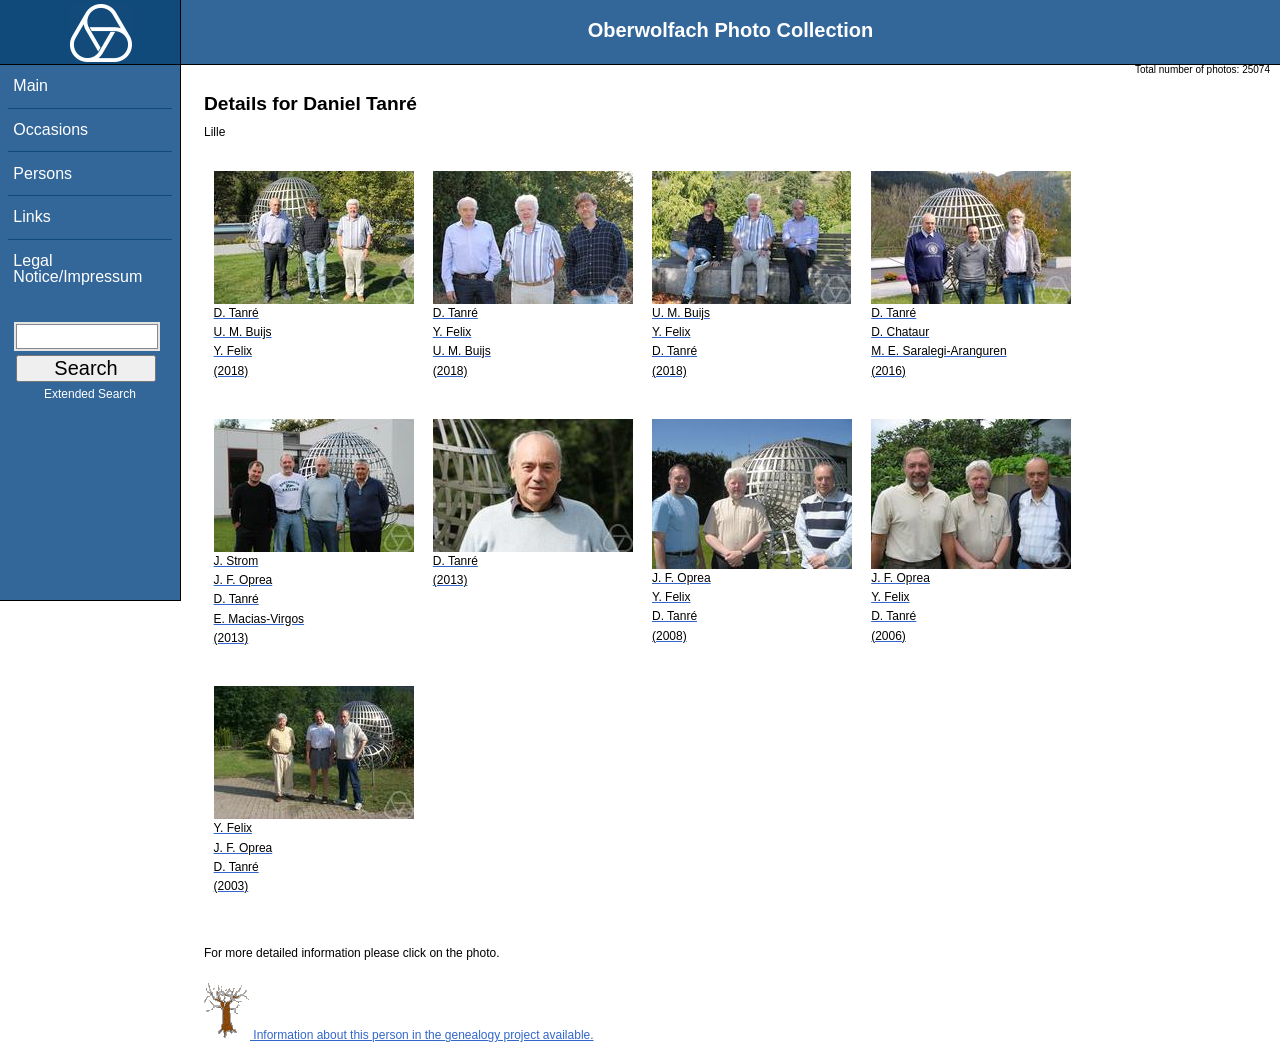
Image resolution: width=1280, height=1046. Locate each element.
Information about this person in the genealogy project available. (399, 1035)
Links (31, 216)
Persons (42, 173)
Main (30, 85)
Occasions (50, 129)
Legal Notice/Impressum (77, 268)
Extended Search (90, 398)
